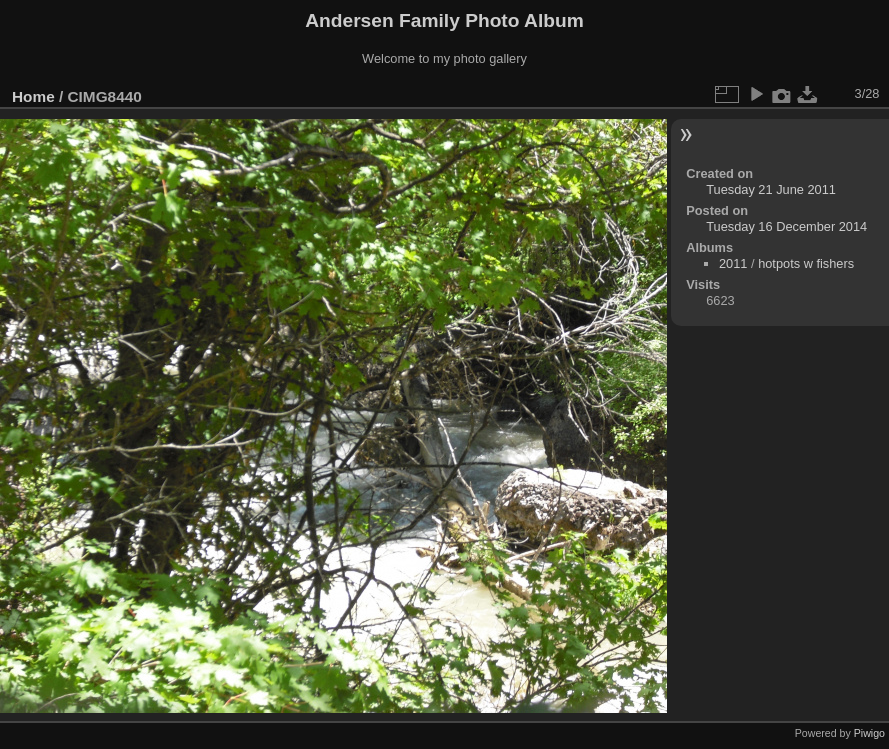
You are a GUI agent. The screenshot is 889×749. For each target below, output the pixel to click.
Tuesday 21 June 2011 (771, 189)
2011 (733, 263)
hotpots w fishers (806, 263)
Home (33, 96)
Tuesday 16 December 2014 (786, 226)
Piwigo (869, 733)
